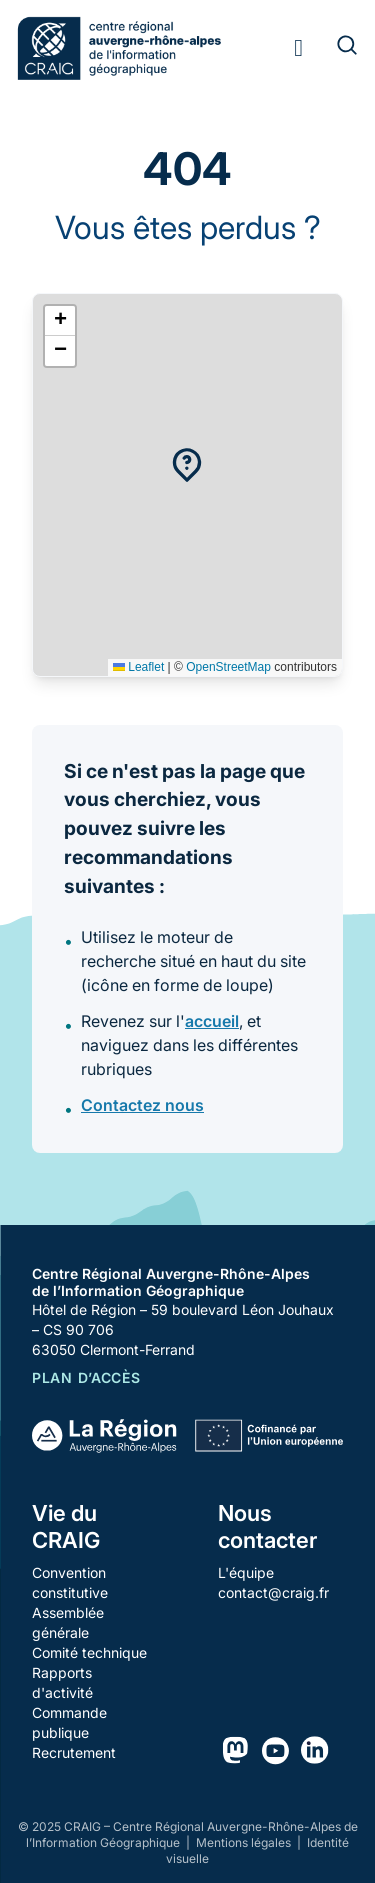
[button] (187, 465)
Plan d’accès (86, 1377)
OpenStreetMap (228, 667)
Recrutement (74, 1752)
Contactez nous (142, 1105)
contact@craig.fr (273, 1592)
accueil (212, 1021)
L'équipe (246, 1572)
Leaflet (138, 667)
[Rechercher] (335, 48)
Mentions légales (245, 1842)
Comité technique (89, 1652)
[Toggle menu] (298, 48)
